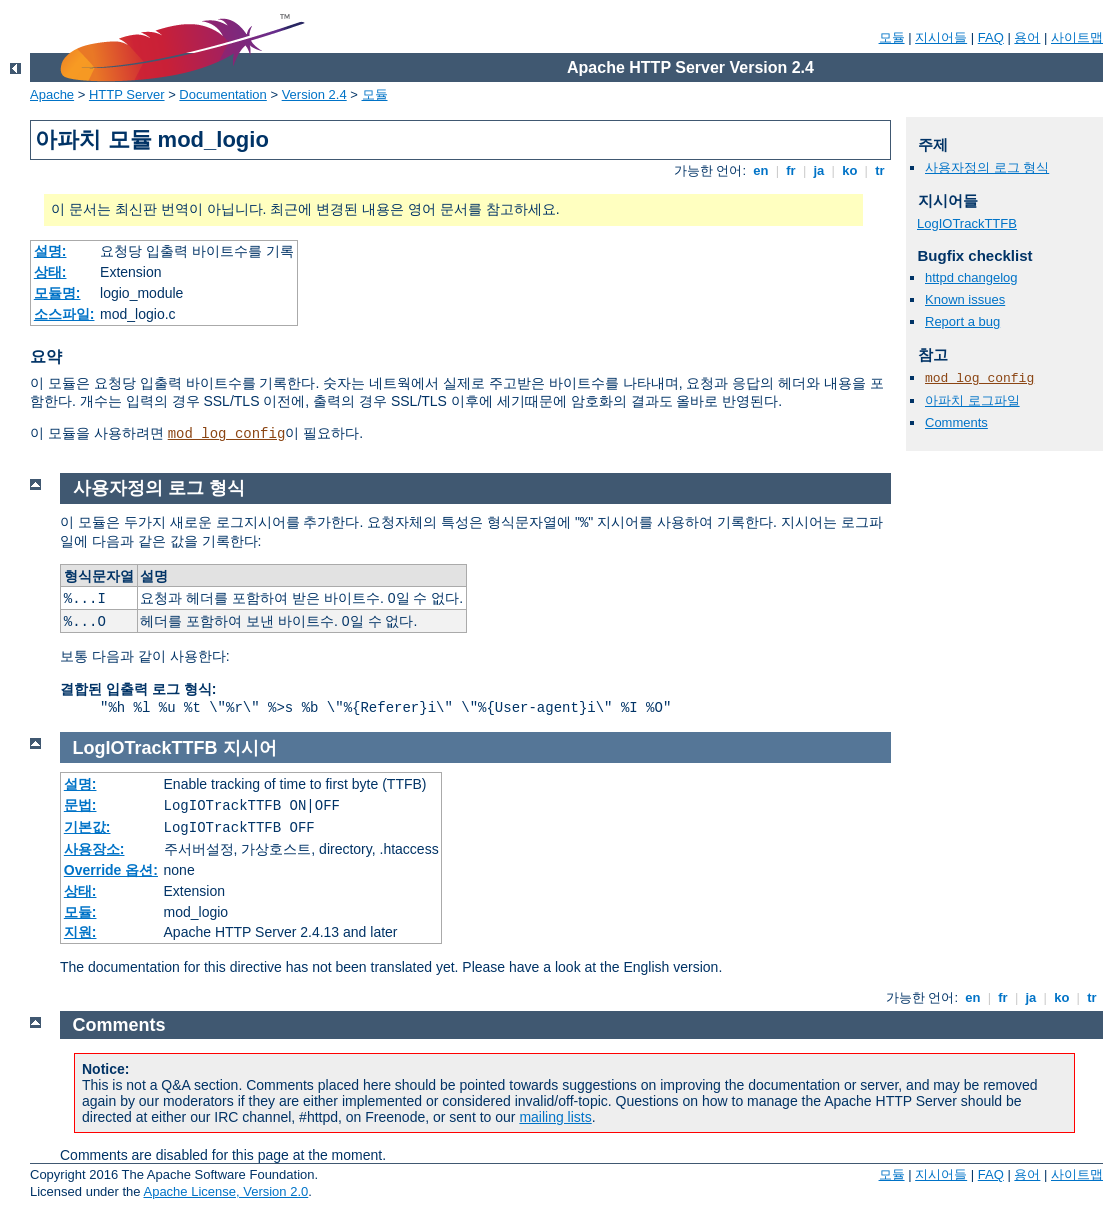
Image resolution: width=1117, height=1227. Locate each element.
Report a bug (962, 321)
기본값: (87, 827)
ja (819, 170)
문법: (80, 805)
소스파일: (64, 314)
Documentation (222, 94)
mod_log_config (227, 434)
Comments (956, 422)
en (761, 170)
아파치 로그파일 (972, 400)
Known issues (965, 299)
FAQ (991, 37)
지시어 (250, 748)
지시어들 (941, 37)
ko (850, 170)
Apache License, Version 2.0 (225, 1191)
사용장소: (94, 849)
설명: (50, 251)
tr (880, 170)
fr (791, 170)
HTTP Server (127, 94)
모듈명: (57, 293)
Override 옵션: (111, 870)
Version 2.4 (314, 94)
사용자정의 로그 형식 (987, 167)
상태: (50, 272)
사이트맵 (1077, 37)
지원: (80, 932)
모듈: (80, 912)
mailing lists (555, 1117)
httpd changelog (971, 277)
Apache (52, 94)
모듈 (892, 37)
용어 (1027, 37)
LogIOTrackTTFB (967, 223)
